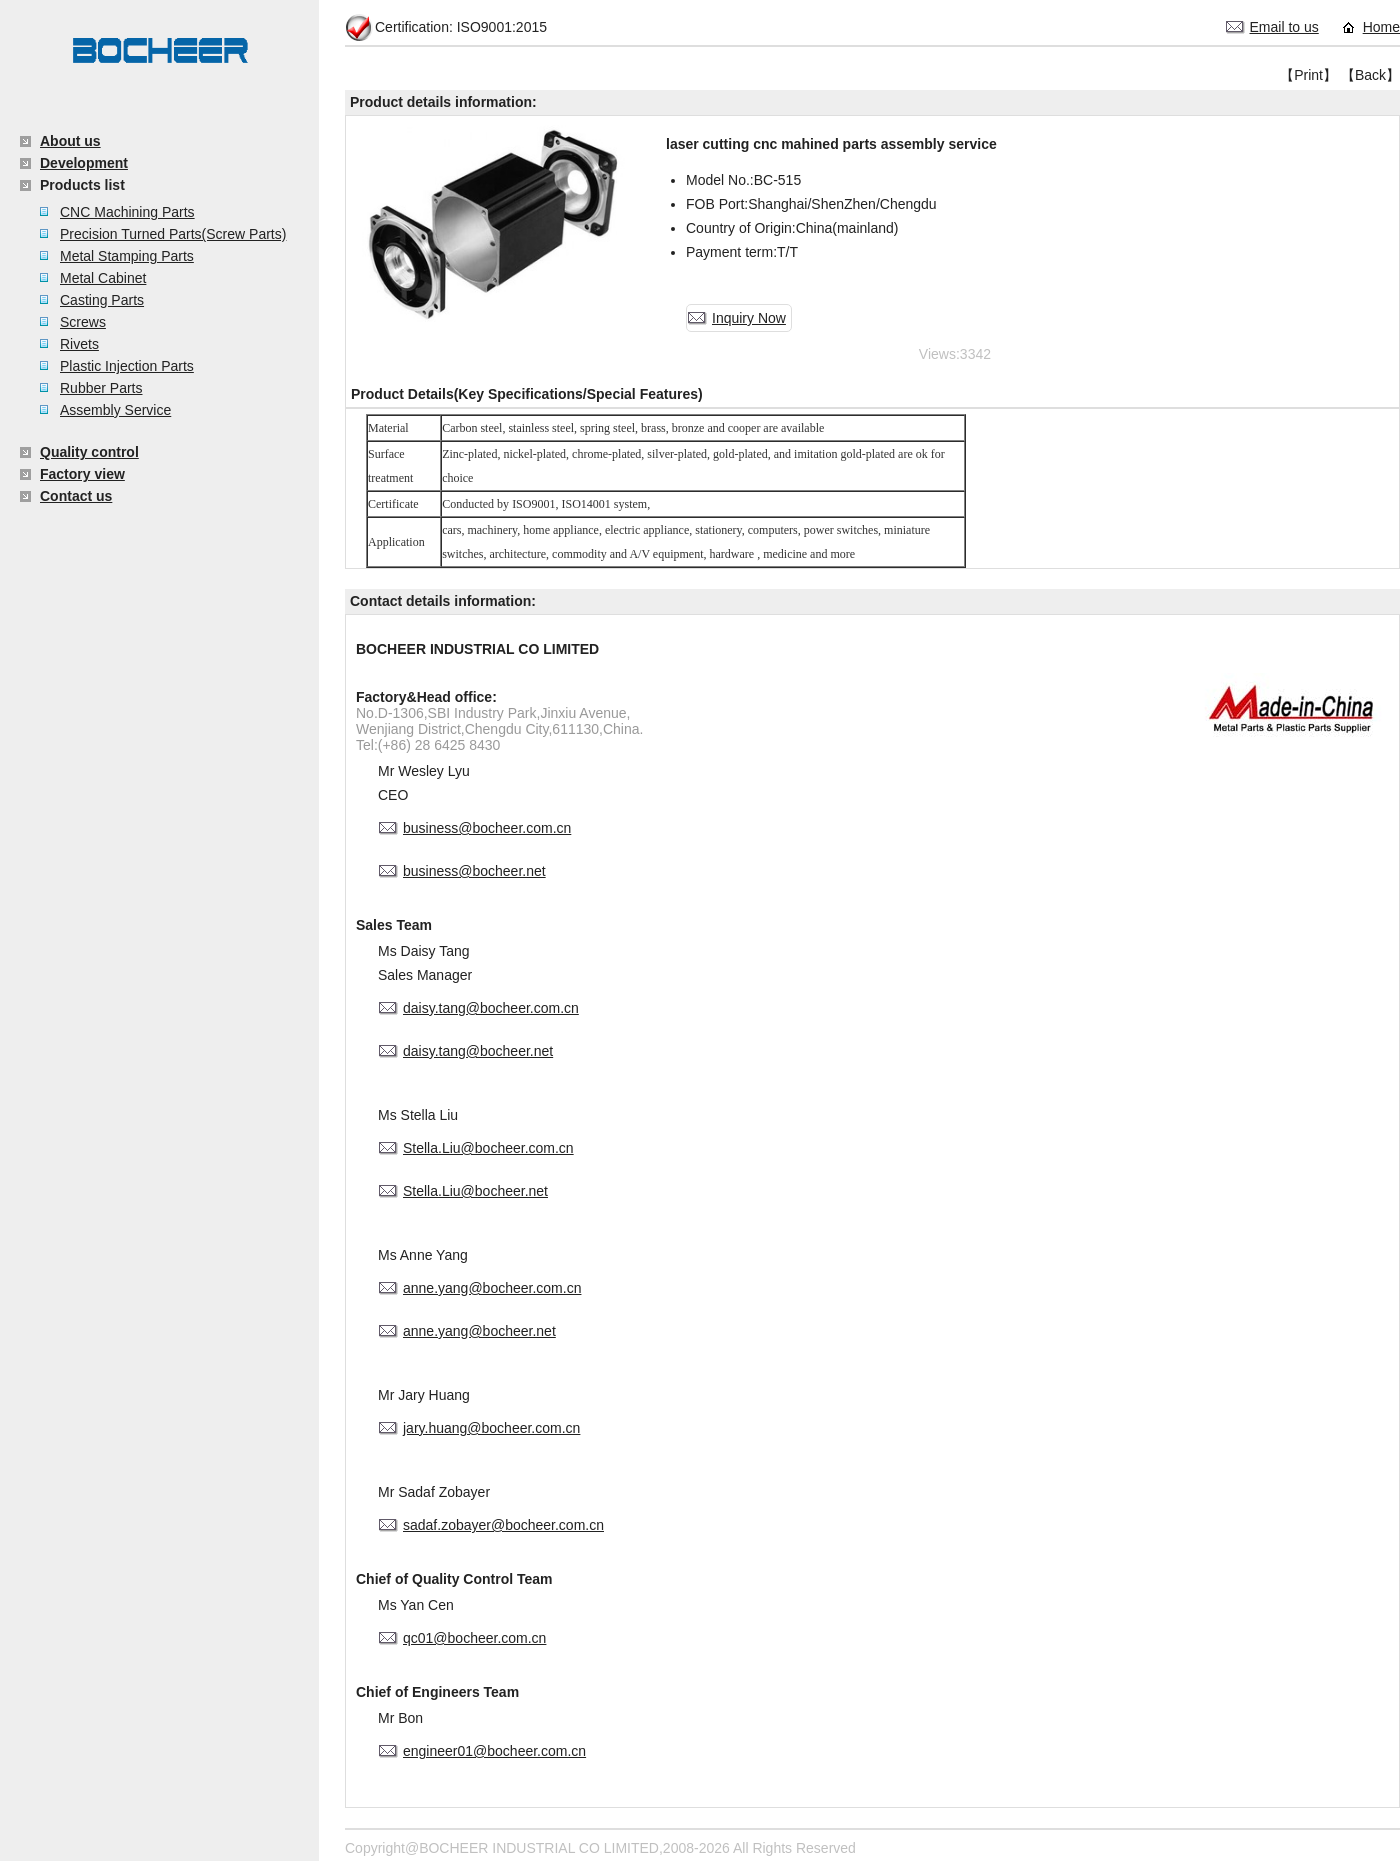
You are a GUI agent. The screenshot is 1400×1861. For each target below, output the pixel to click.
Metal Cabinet (103, 278)
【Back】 (1370, 75)
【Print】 (1308, 75)
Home (1381, 27)
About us (70, 141)
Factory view (82, 474)
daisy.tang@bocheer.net (478, 1051)
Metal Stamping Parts (127, 256)
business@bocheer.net (474, 871)
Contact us (76, 496)
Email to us (1284, 27)
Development (84, 163)
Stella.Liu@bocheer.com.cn (488, 1148)
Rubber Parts (101, 388)
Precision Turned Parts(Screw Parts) (173, 234)
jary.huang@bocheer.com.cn (491, 1428)
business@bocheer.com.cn (487, 828)
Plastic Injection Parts (127, 366)
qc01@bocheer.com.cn (474, 1638)
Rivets (79, 344)
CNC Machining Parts (127, 212)
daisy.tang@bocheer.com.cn (491, 1008)
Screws (83, 322)
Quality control (89, 452)
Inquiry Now (749, 318)
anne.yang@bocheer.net (479, 1331)
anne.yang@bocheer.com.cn (492, 1288)
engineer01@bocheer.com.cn (494, 1751)
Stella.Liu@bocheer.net (475, 1191)
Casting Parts (102, 300)
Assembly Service (115, 410)
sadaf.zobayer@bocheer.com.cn (503, 1525)
